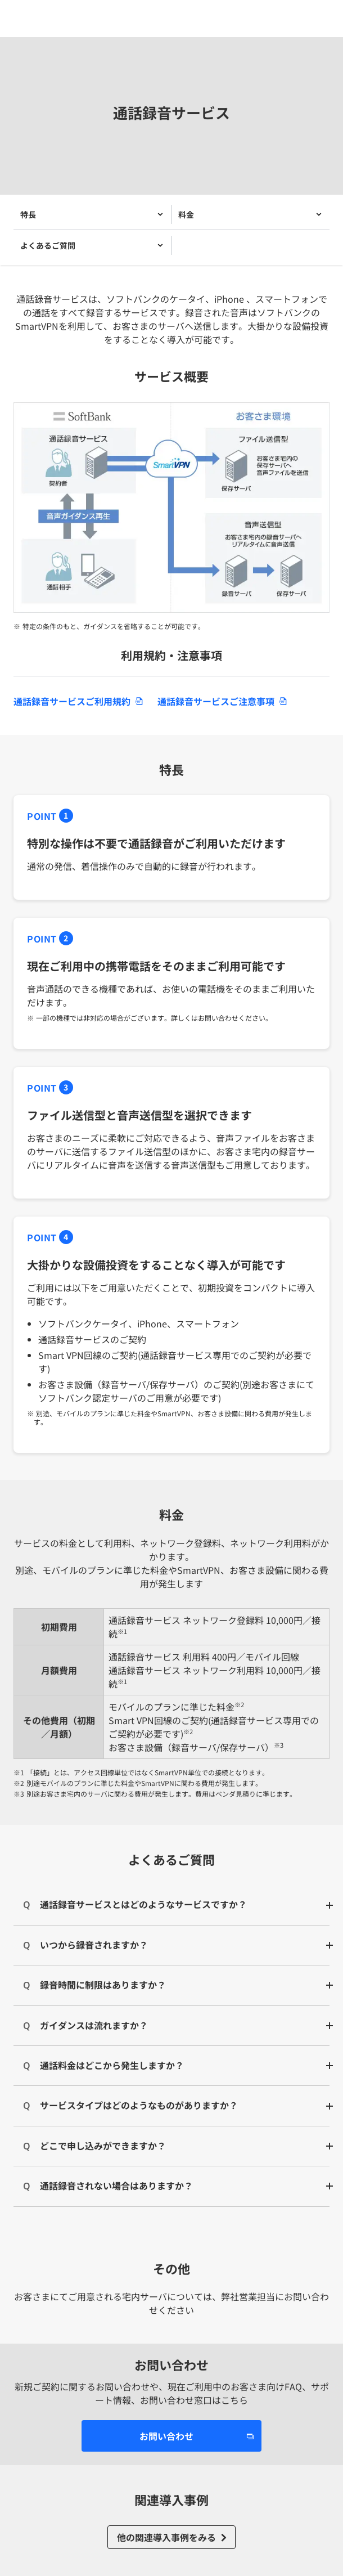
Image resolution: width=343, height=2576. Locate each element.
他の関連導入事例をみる (166, 2537)
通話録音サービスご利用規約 (71, 701)
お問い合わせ (166, 2436)
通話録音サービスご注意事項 (215, 701)
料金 (186, 214)
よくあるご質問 (47, 245)
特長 (28, 214)
